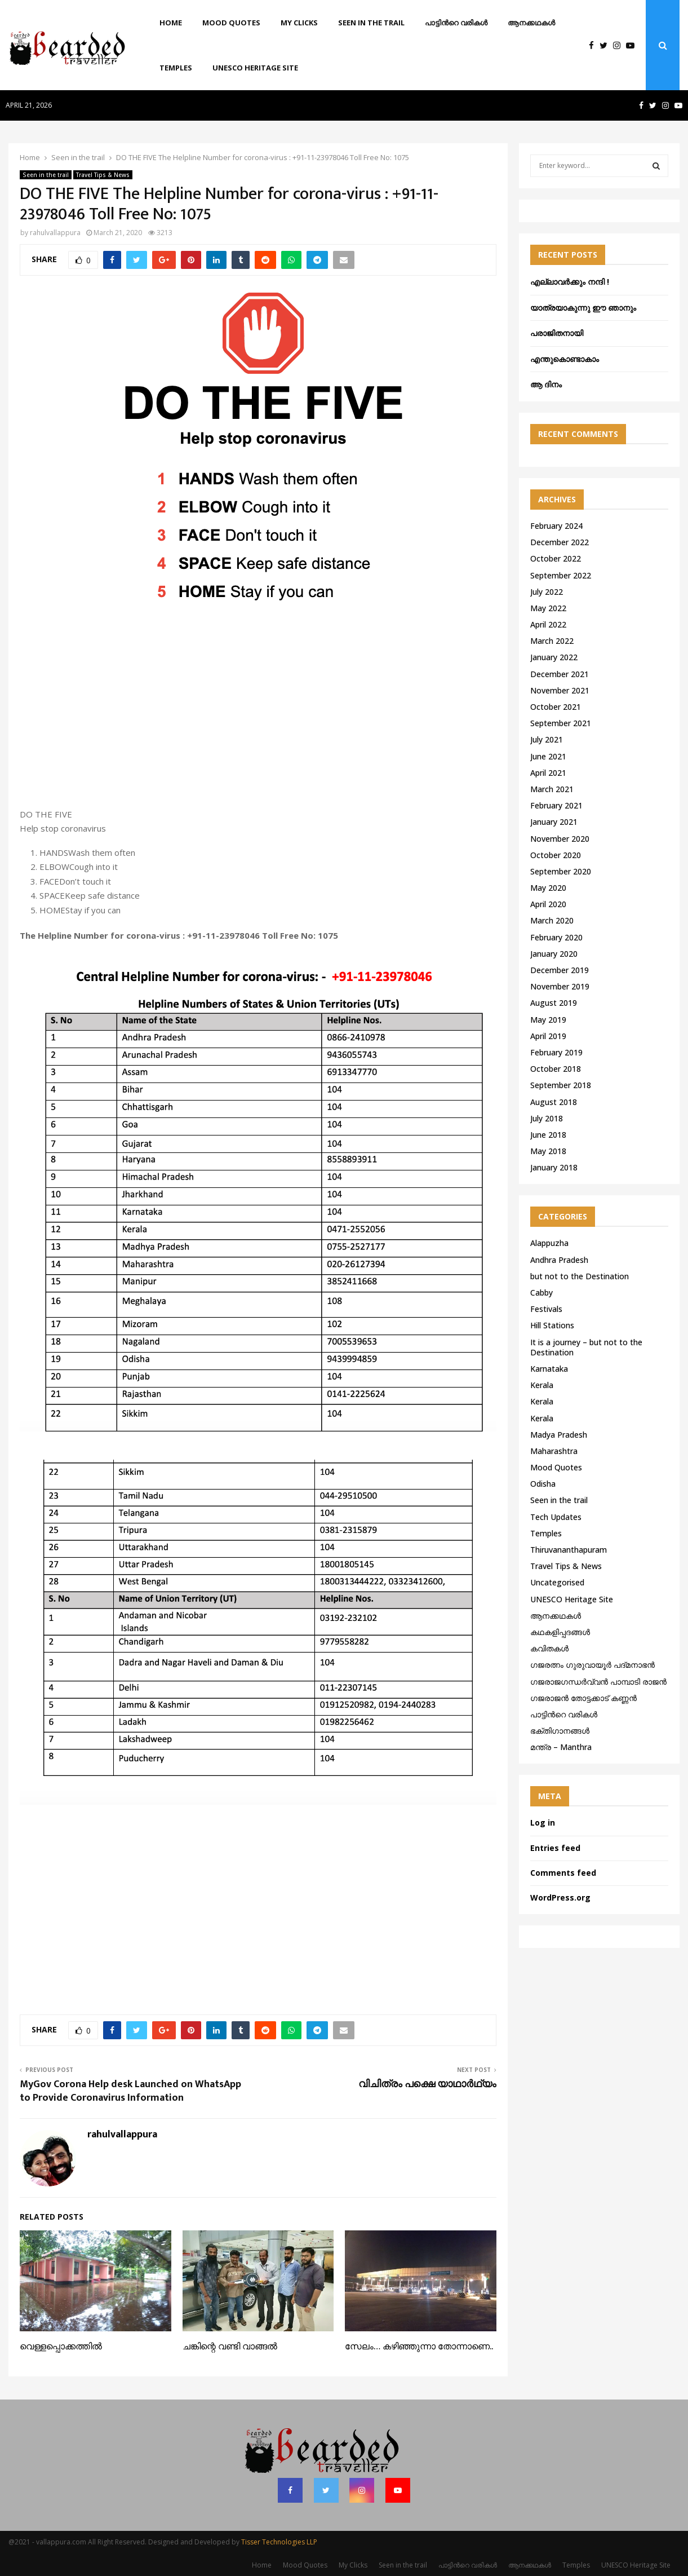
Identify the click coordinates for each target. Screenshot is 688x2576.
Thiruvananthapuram (568, 1549)
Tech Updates (556, 1517)
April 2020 (548, 904)
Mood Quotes (231, 22)
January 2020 (554, 953)
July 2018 (546, 1118)
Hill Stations (552, 1325)
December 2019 (559, 970)
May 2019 (548, 1019)
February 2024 (556, 525)
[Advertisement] (258, 717)
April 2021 (548, 772)
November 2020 (559, 838)
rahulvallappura (55, 232)
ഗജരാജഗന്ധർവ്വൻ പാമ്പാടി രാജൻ (598, 1681)
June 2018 (548, 1134)
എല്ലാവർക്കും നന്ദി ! (569, 281)
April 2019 (548, 1036)
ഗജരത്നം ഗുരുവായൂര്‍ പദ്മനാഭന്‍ (592, 1664)
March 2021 (552, 789)
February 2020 (556, 937)
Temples (175, 68)
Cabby (541, 1292)
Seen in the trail (371, 22)
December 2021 (559, 674)
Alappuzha (549, 1243)
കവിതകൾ (549, 1648)
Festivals (546, 1309)
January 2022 (554, 657)
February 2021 (556, 805)
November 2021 (559, 690)
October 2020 (555, 855)
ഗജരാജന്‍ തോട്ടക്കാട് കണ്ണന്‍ (583, 1698)
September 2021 (560, 723)
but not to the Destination (579, 1276)
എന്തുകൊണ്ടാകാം (564, 359)
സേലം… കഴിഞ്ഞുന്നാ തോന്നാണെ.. (419, 2346)
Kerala (541, 1385)
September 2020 (560, 871)
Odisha (543, 1483)
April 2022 (548, 624)
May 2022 (548, 608)
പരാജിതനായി (556, 333)
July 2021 (546, 739)
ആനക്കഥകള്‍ (531, 22)
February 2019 (556, 1052)
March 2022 (552, 640)
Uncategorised (557, 1582)
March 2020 (552, 920)
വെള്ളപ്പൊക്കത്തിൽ (61, 2346)
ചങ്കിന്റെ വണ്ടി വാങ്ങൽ (230, 2346)
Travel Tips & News (103, 175)
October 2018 (555, 1068)
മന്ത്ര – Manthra (561, 1747)
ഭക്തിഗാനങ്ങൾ (559, 1730)
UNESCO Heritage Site (255, 68)
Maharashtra (554, 1451)
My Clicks (299, 22)
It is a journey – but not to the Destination (586, 1347)
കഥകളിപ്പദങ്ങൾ (560, 1632)
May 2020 (548, 887)
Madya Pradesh (558, 1434)
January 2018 (554, 1167)
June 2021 (548, 756)
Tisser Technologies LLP (279, 2542)
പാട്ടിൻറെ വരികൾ (456, 22)
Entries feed (555, 1847)
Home (170, 22)
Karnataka (549, 1368)
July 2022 (546, 591)
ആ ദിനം (546, 384)
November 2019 (559, 986)
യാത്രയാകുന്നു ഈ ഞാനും (583, 307)
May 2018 (548, 1151)
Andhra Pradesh (559, 1259)
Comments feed (563, 1872)
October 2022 (555, 558)
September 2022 (560, 575)
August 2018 (553, 1102)
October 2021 (555, 706)
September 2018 (560, 1085)
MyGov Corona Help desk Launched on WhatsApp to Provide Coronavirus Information (130, 2091)
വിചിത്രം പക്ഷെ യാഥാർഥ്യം (427, 2084)
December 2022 (559, 542)
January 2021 (554, 821)
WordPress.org (560, 1897)
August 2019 (553, 1002)
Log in (542, 1822)
